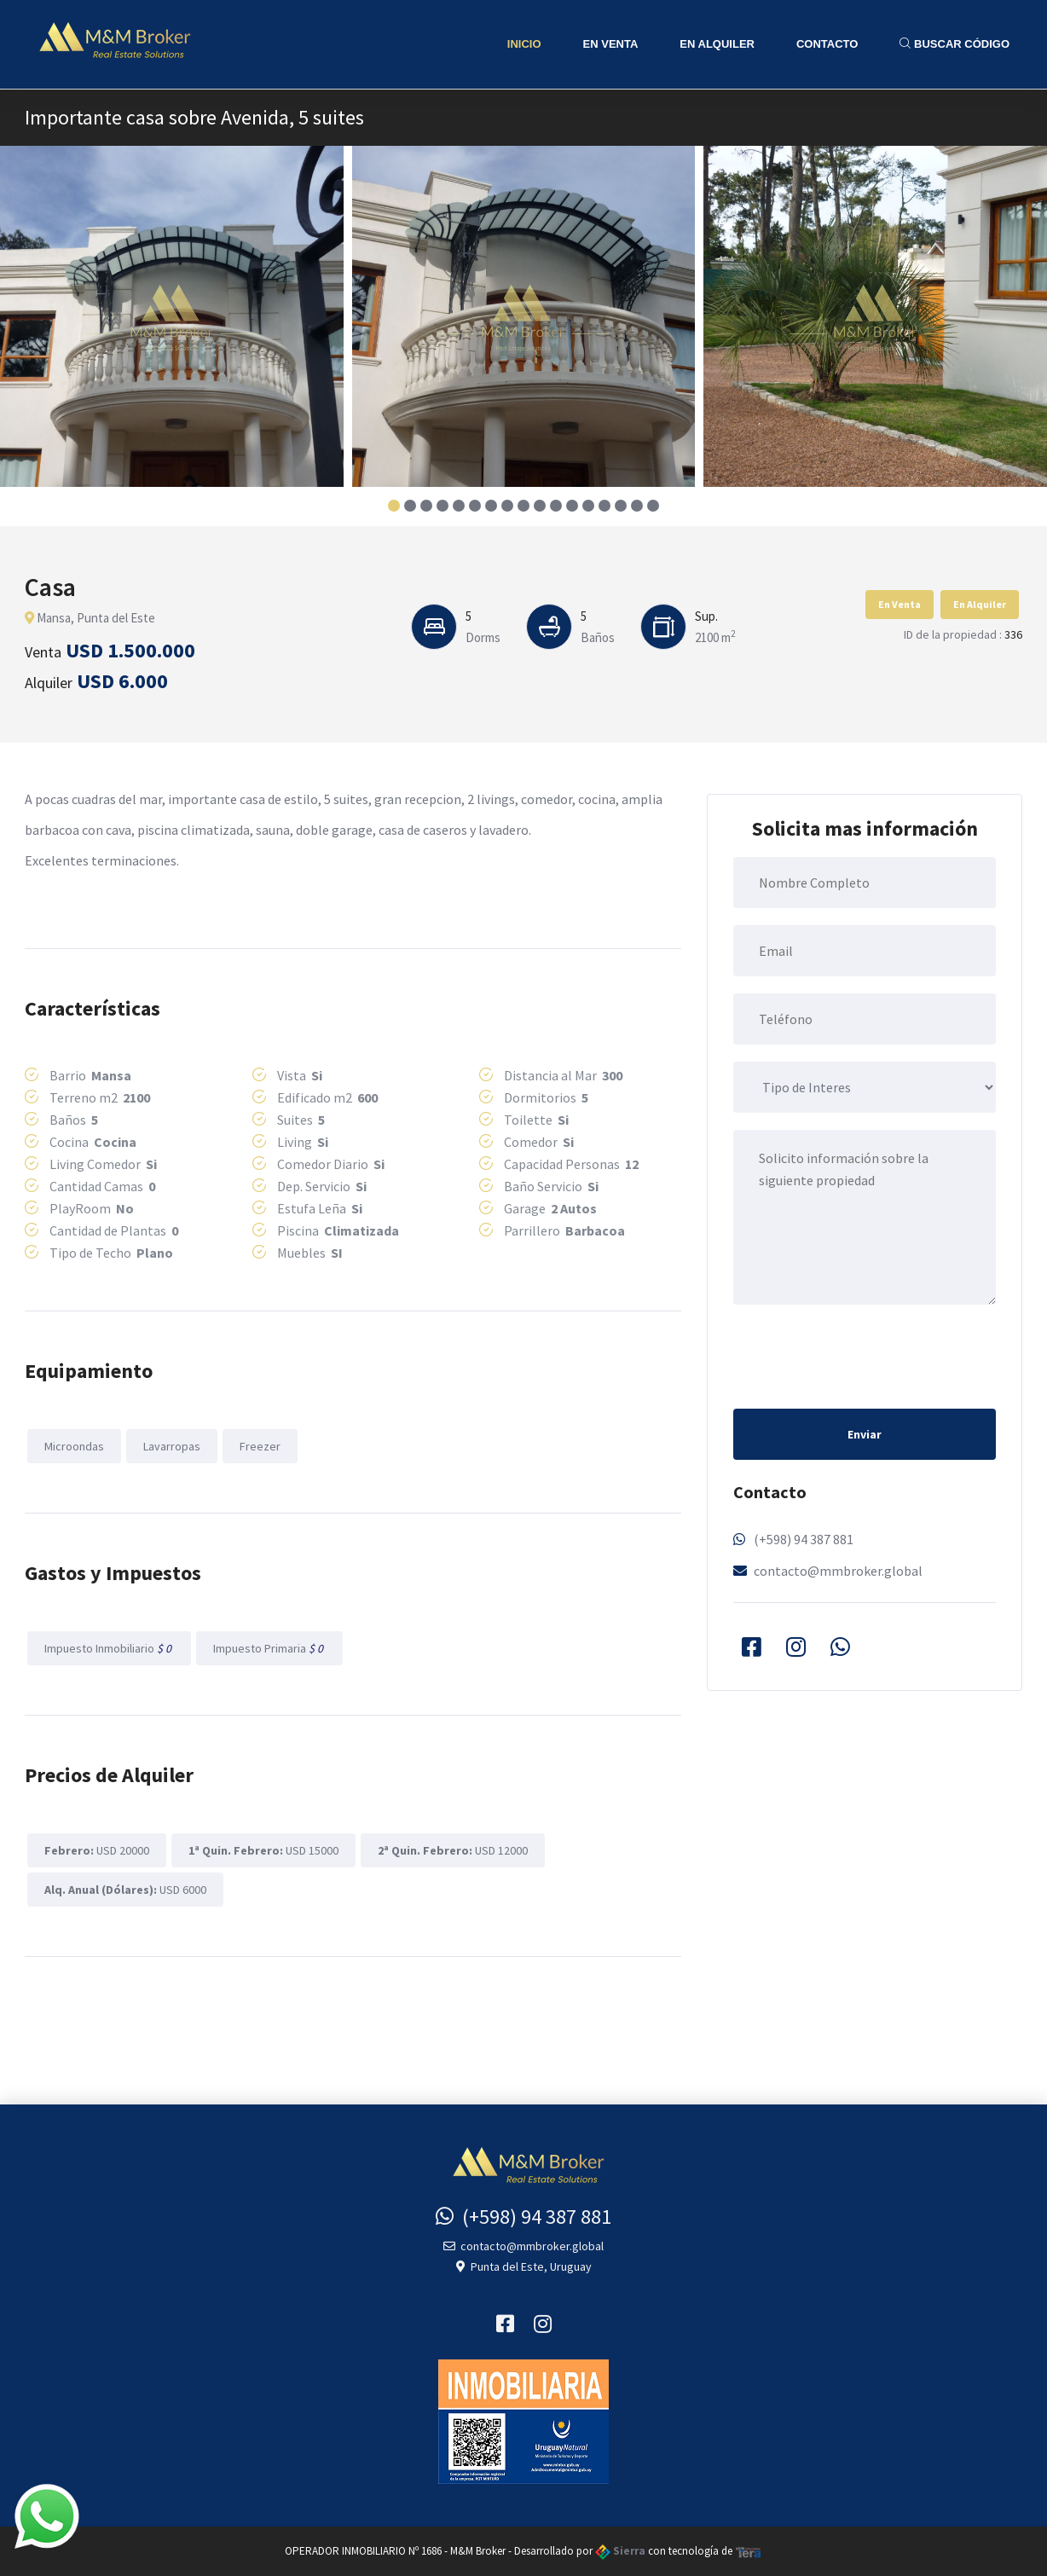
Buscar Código (954, 44)
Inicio (524, 44)
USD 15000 (263, 1850)
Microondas (74, 1446)
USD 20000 (96, 1850)
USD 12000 (453, 1850)
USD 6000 (125, 1889)
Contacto (827, 44)
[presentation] (862, 1355)
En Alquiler (717, 44)
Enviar (864, 1434)
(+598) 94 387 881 (803, 1539)
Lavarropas (171, 1446)
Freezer (260, 1446)
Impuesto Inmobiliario (109, 1648)
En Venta (611, 44)
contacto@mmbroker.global (838, 1570)
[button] (394, 506)
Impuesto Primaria (269, 1648)
